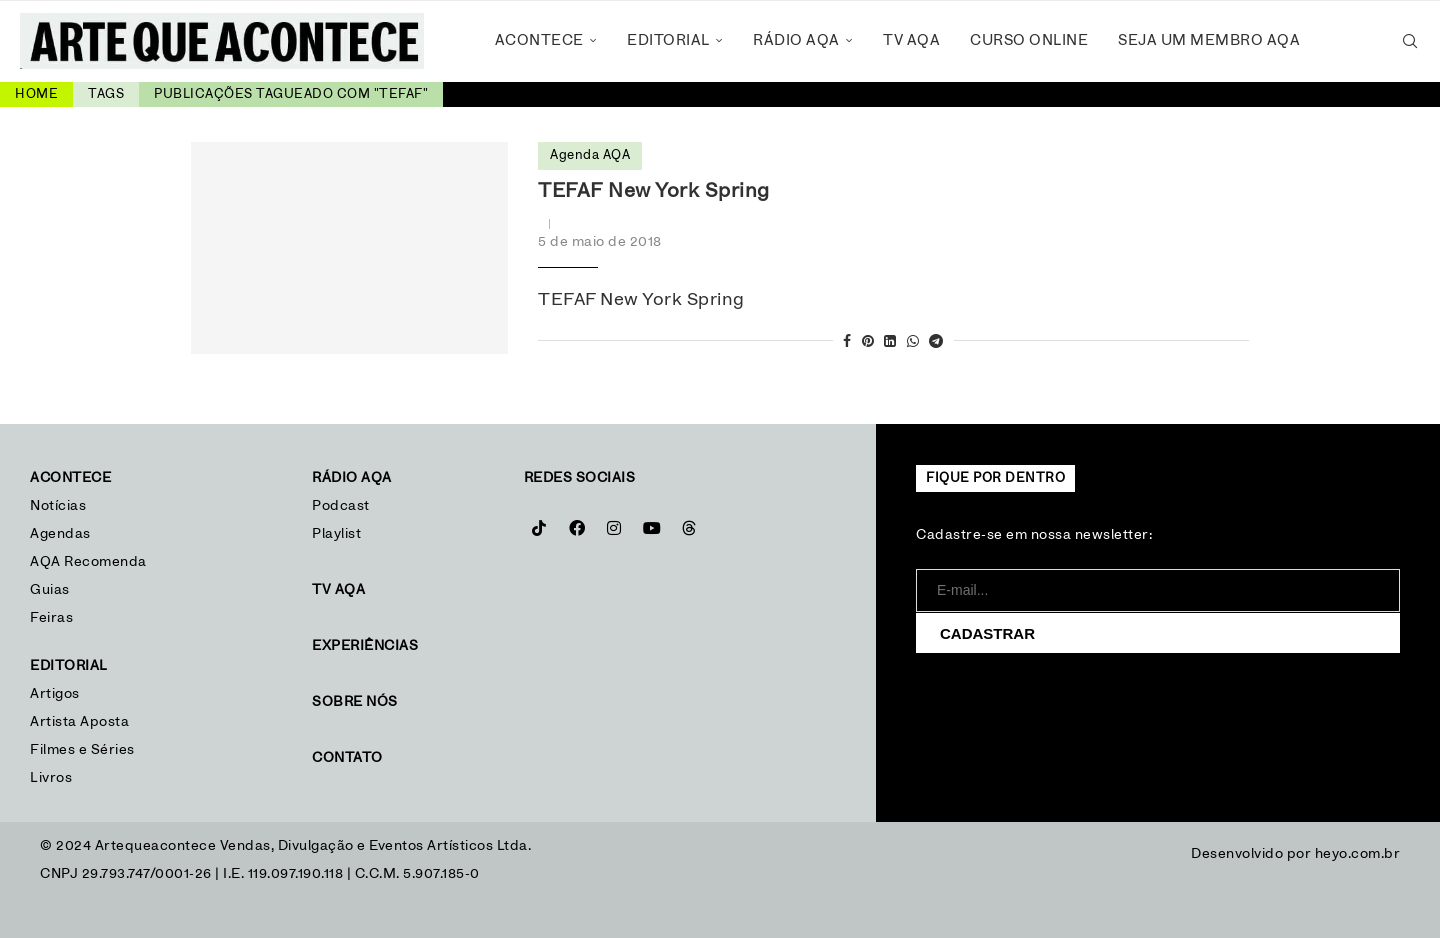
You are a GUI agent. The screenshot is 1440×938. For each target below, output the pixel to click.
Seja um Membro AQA (1209, 40)
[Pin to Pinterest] (868, 342)
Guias (50, 590)
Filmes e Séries (82, 750)
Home (36, 94)
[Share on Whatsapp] (913, 342)
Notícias (60, 506)
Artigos (55, 694)
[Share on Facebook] (847, 342)
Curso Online (1029, 40)
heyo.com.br (1358, 854)
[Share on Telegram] (936, 342)
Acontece (539, 40)
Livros (51, 778)
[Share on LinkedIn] (890, 342)
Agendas (60, 534)
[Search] (1410, 41)
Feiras (51, 618)
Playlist (336, 534)
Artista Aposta (79, 722)
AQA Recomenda (88, 562)
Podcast (341, 506)
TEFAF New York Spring (654, 191)
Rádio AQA (796, 40)
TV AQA (911, 40)
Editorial (668, 40)
